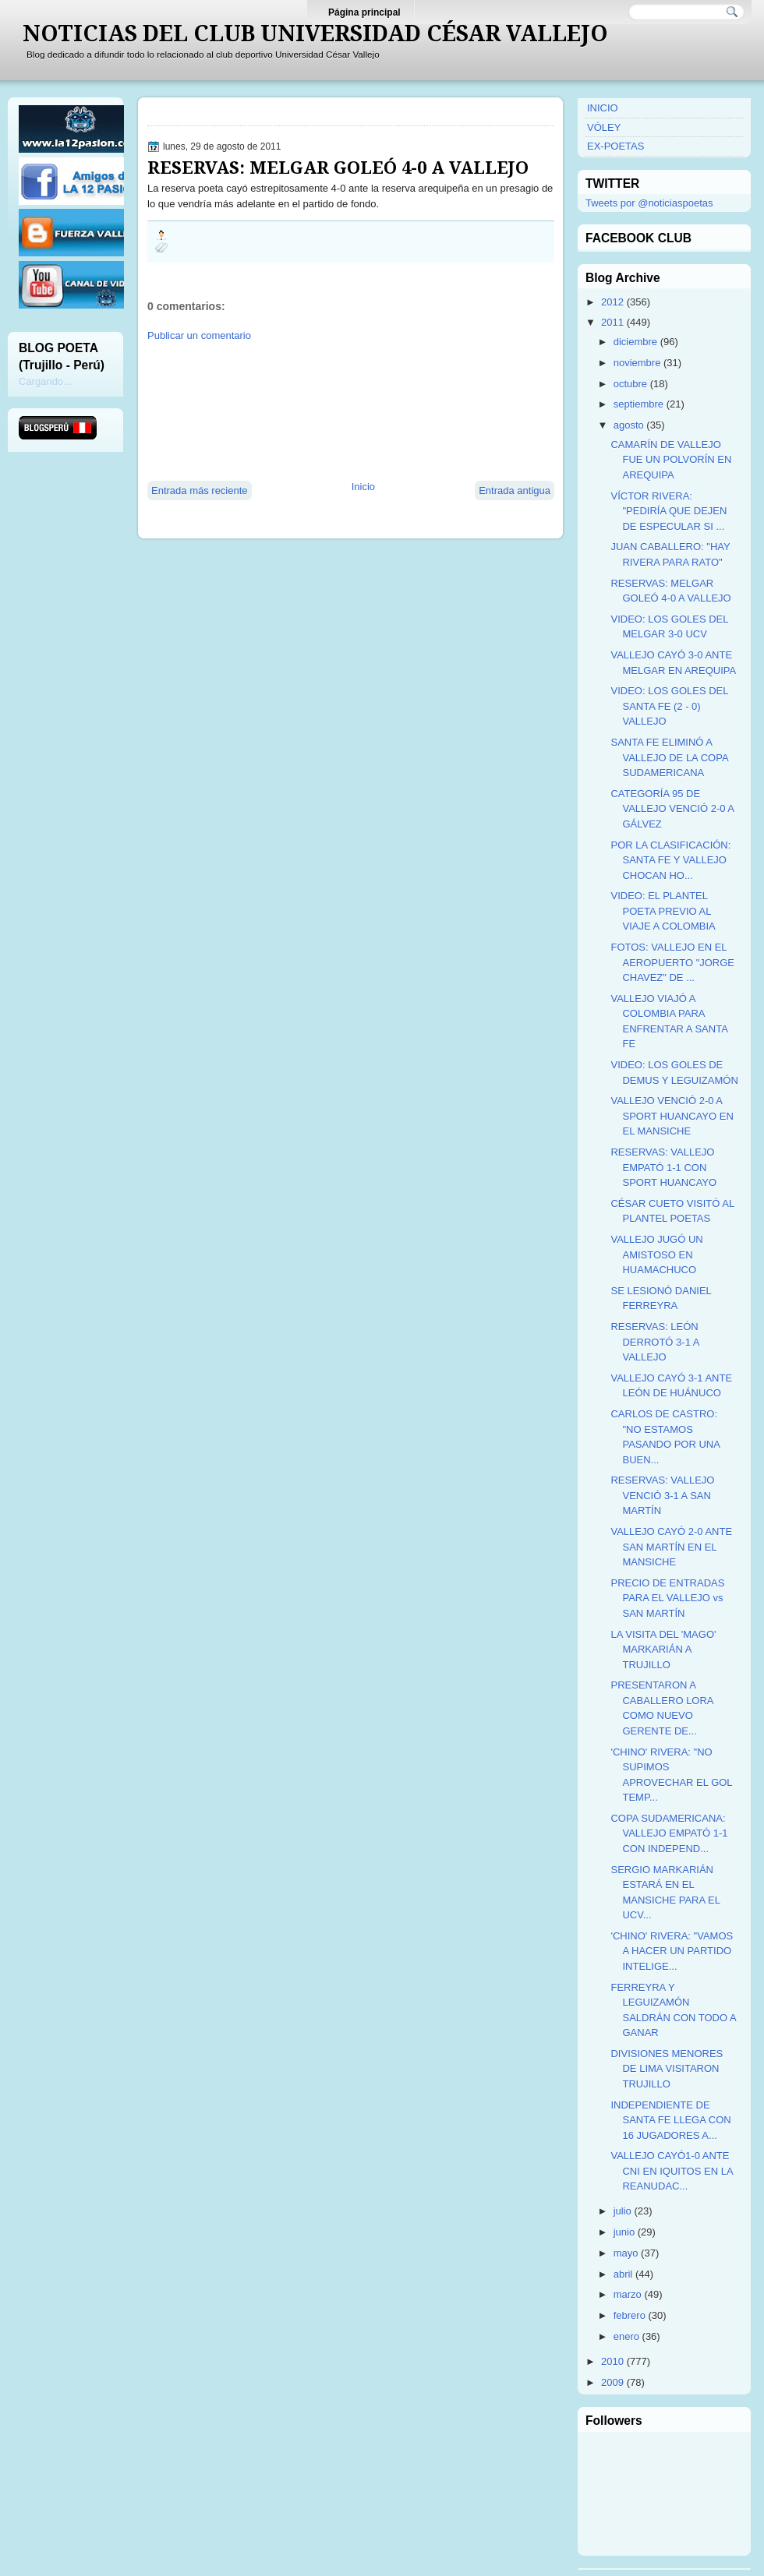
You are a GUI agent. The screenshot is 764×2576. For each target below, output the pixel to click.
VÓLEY (604, 127)
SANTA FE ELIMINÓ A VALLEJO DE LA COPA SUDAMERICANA (668, 757)
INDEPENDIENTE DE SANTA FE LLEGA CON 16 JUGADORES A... (670, 2120)
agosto (629, 425)
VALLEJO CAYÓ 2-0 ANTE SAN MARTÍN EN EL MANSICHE (671, 1547)
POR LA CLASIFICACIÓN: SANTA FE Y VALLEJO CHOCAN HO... (670, 860)
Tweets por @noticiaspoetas (649, 203)
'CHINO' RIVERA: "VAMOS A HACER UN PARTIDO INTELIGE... (671, 1951)
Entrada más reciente (199, 490)
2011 (612, 322)
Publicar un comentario (199, 335)
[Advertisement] (223, 409)
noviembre (637, 363)
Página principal (364, 12)
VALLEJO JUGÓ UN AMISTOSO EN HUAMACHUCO (656, 1254)
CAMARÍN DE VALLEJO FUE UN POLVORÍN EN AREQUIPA (670, 460)
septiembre (638, 404)
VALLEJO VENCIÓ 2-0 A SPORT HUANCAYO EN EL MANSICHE (671, 1116)
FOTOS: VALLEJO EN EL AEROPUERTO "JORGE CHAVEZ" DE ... (672, 962)
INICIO (602, 108)
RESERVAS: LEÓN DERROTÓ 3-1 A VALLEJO (654, 1342)
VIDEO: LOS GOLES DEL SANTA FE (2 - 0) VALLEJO (669, 706)
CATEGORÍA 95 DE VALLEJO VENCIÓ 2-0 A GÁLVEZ (672, 809)
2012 (612, 302)
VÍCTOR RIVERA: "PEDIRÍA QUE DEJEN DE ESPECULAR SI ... (668, 511)
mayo (626, 2253)
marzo (628, 2294)
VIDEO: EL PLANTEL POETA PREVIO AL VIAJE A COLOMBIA (662, 911)
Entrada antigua (514, 490)
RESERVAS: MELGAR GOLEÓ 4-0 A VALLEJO (338, 167)
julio (622, 2211)
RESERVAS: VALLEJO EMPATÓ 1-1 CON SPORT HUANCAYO (663, 1167)
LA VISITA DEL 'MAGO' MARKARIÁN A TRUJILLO (663, 1650)
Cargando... (45, 381)
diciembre (635, 342)
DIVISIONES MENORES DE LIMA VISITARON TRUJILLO (666, 2069)
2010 (612, 2361)
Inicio (363, 486)
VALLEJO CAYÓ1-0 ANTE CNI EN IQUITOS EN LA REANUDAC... (671, 2171)
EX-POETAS (615, 146)
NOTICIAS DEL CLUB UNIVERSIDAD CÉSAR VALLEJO (315, 33)
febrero (630, 2315)
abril (623, 2274)
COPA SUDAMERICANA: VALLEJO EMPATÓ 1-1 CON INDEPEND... (668, 1833)
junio (624, 2232)
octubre (630, 384)
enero (626, 2336)
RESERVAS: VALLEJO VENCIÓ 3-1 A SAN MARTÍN (662, 1495)
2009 (612, 2382)
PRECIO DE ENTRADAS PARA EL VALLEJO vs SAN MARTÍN (667, 1598)
